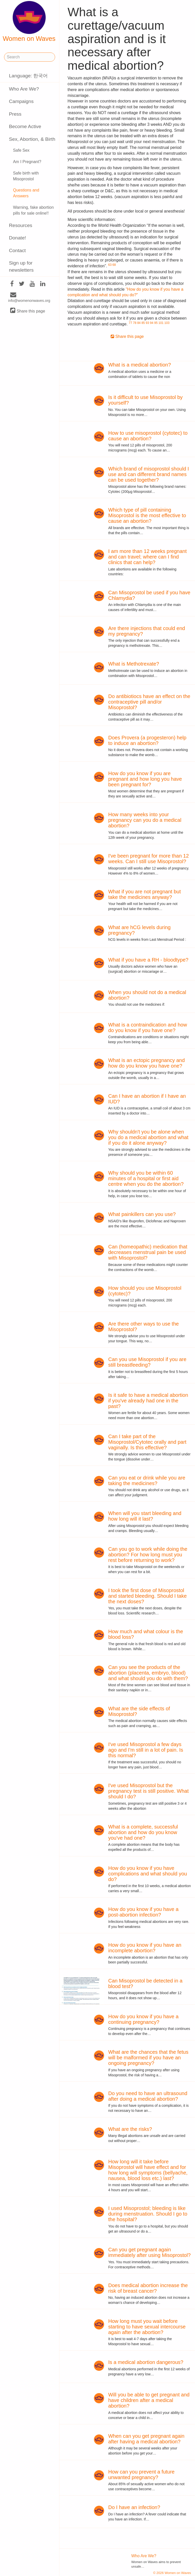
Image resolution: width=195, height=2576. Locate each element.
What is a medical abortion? (139, 365)
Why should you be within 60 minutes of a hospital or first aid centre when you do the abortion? (146, 1178)
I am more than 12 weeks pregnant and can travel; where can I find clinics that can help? (147, 556)
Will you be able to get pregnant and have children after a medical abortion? (148, 2400)
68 (114, 265)
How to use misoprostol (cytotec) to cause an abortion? (147, 435)
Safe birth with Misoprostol (26, 176)
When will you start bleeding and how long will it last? (144, 1516)
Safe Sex (21, 150)
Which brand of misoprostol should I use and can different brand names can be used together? (148, 474)
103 (166, 323)
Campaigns (21, 101)
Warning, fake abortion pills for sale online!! (33, 210)
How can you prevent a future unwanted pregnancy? (141, 2474)
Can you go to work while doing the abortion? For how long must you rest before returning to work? (147, 1554)
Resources (20, 225)
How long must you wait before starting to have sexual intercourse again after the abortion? (147, 2326)
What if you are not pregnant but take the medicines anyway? (144, 894)
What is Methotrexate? (133, 664)
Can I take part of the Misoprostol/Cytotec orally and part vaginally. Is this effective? (147, 1442)
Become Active (25, 126)
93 (147, 323)
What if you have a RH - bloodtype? (148, 960)
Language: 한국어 (28, 75)
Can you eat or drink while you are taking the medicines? (146, 1480)
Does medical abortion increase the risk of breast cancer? (148, 2288)
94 (151, 323)
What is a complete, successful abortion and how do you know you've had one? (143, 1832)
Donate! (17, 237)
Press (15, 114)
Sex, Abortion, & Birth (32, 139)
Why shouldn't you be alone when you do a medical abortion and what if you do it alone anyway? (148, 1137)
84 (138, 323)
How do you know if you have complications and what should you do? (147, 1873)
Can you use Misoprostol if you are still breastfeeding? (147, 1362)
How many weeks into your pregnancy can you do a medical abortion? (144, 820)
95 (155, 323)
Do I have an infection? (134, 2507)
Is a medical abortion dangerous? (145, 2362)
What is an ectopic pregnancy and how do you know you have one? (146, 1063)
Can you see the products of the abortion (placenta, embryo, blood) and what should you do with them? (148, 1672)
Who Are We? (24, 89)
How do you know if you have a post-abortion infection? (143, 1912)
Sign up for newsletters (21, 266)
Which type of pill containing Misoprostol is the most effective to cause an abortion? (147, 515)
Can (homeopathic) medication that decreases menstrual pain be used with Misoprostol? (147, 1252)
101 (161, 323)
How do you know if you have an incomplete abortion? (144, 1947)
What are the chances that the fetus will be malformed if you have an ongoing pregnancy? (148, 2057)
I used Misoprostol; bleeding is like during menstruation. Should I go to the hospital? (147, 2213)
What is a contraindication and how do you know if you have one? (147, 1027)
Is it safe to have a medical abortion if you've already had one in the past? (148, 1400)
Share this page (27, 311)
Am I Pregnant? (27, 162)
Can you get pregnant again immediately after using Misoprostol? (149, 2252)
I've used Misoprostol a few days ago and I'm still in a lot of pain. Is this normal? (145, 1750)
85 (143, 323)
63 (109, 265)
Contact (17, 250)
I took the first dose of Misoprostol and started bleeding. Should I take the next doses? (147, 1596)
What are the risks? (130, 2129)
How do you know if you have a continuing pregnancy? (143, 2019)
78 (134, 323)
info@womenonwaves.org (29, 298)
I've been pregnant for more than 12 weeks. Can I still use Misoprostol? (148, 858)
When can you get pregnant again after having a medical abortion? (146, 2438)
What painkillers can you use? (142, 1214)
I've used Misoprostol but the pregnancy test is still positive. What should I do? (148, 1791)
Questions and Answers (26, 193)
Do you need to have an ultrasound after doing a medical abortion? (147, 2096)
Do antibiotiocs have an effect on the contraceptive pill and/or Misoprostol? (149, 701)
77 (130, 323)
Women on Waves (29, 21)
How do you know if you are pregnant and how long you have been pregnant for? (145, 779)
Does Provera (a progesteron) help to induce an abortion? (147, 740)
